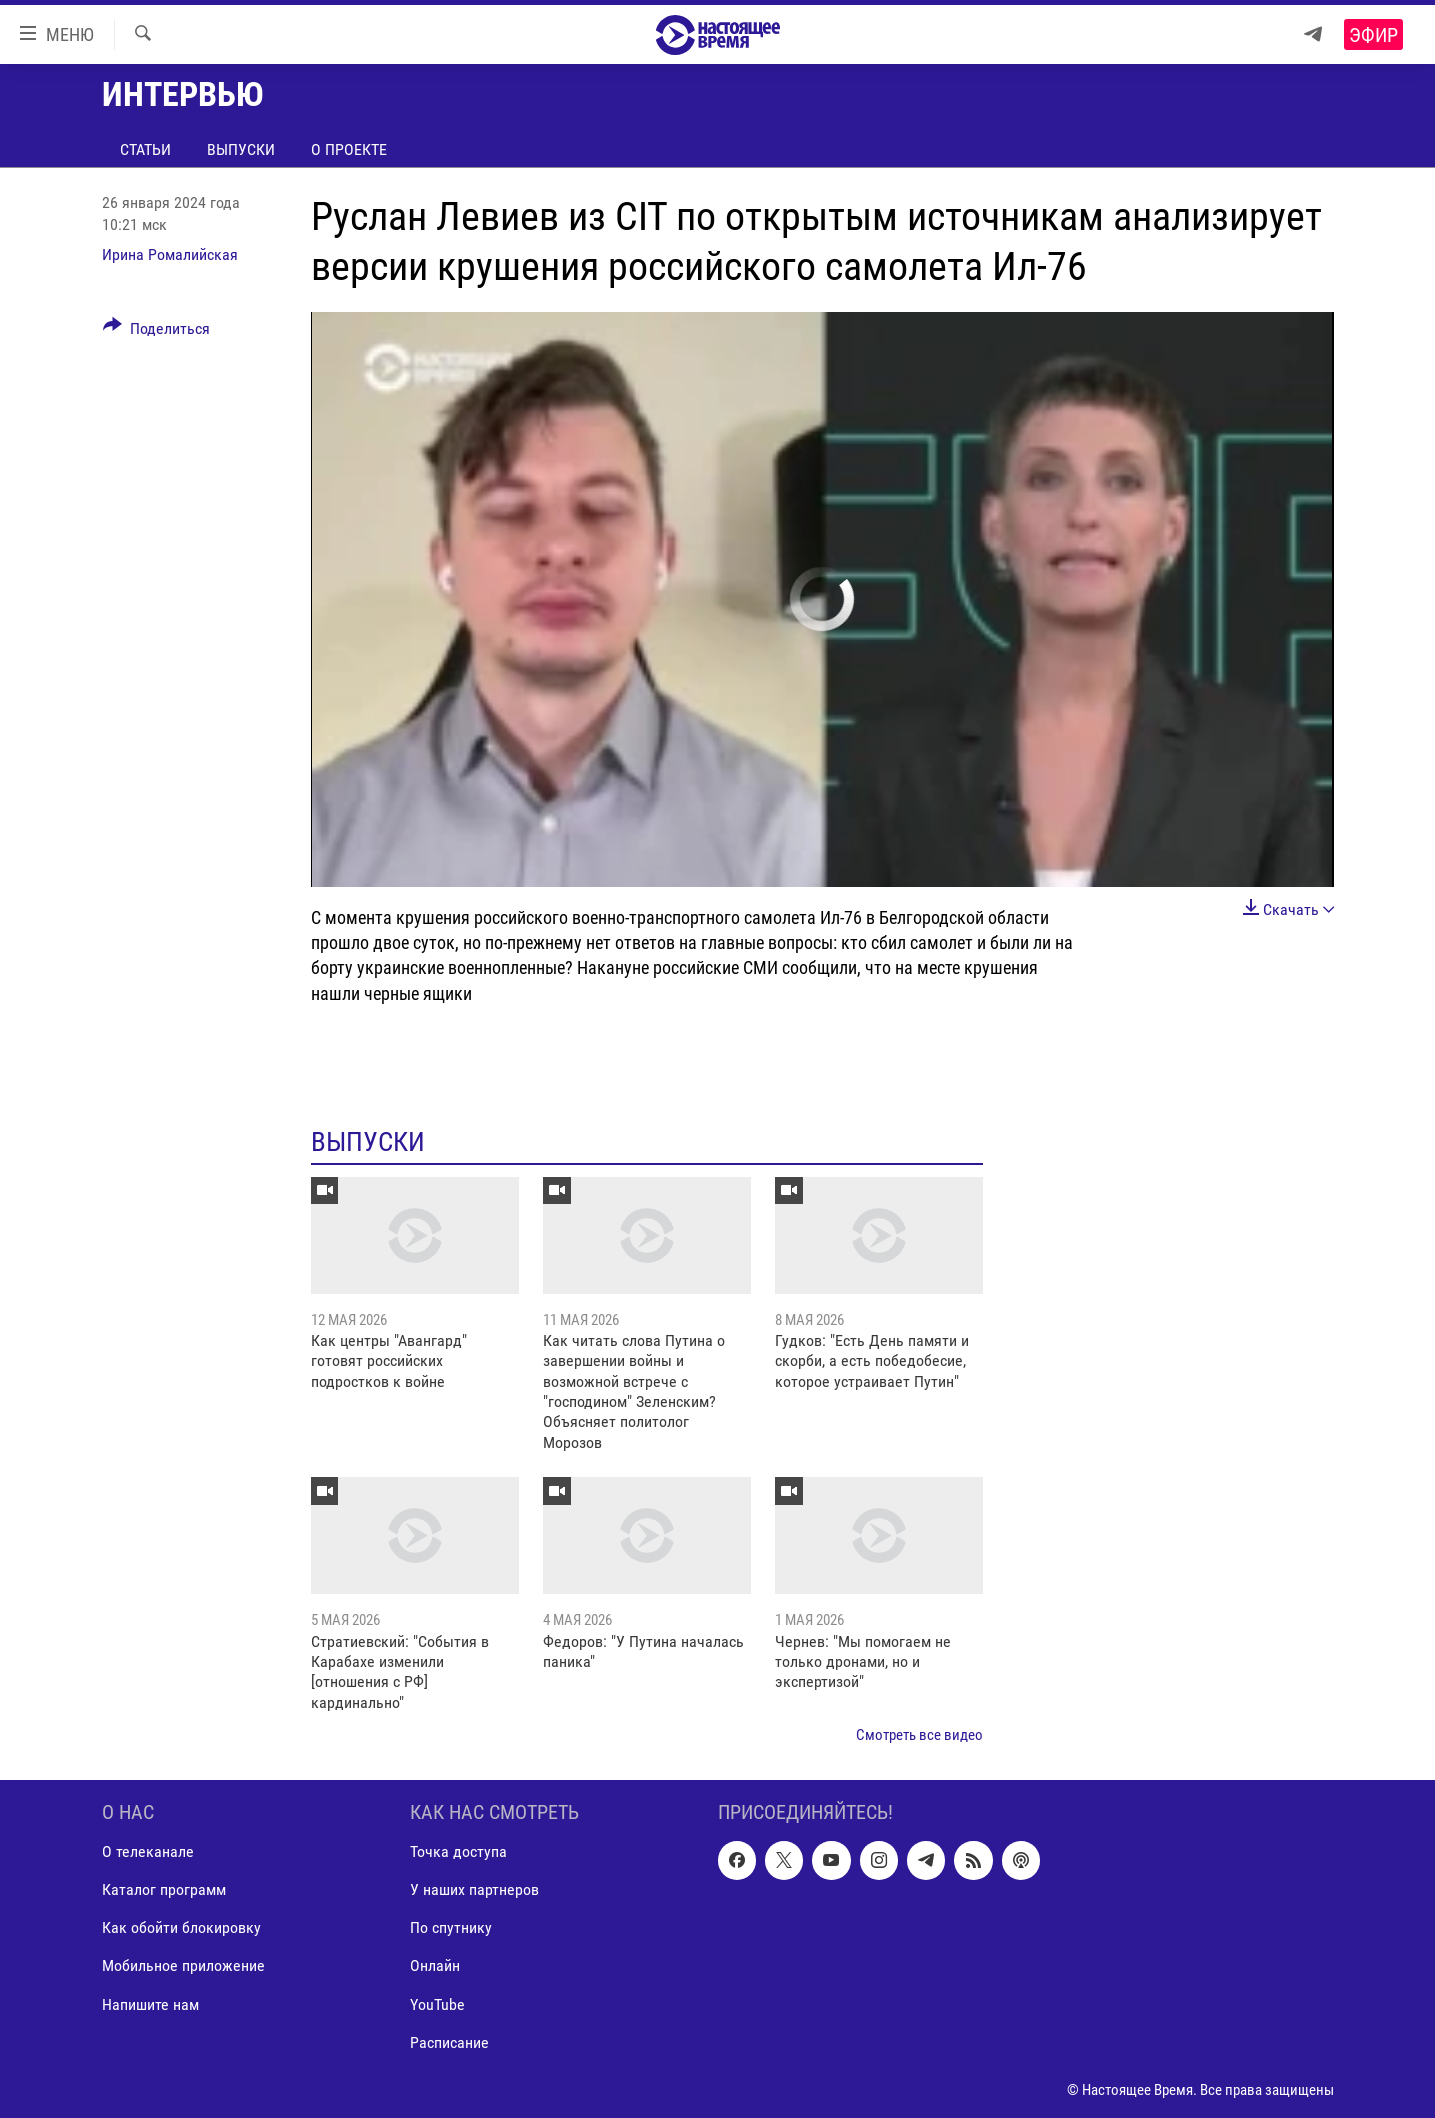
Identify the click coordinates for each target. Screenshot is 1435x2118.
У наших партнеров (474, 1889)
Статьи (145, 149)
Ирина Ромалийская (170, 254)
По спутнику (451, 1927)
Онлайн (435, 1965)
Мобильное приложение (183, 1965)
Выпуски (241, 149)
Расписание (449, 2041)
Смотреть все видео (919, 1735)
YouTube (437, 2003)
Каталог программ (164, 1889)
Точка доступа (458, 1851)
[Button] (157, 332)
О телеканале (148, 1851)
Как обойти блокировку (181, 1927)
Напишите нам (150, 2003)
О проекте (349, 149)
